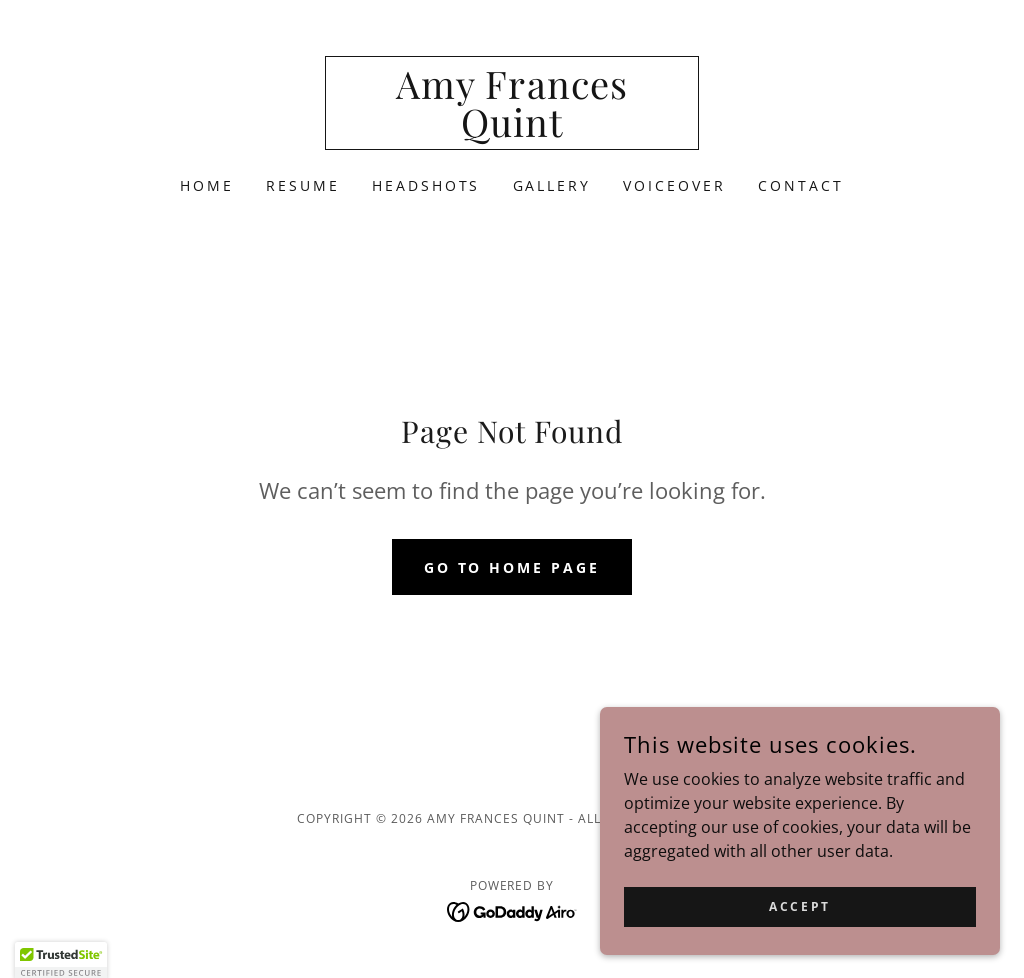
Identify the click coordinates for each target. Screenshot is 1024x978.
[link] (512, 131)
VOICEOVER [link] (674, 185)
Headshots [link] (426, 185)
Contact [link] (801, 185)
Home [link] (207, 185)
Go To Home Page (512, 567)
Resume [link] (303, 185)
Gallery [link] (552, 185)
